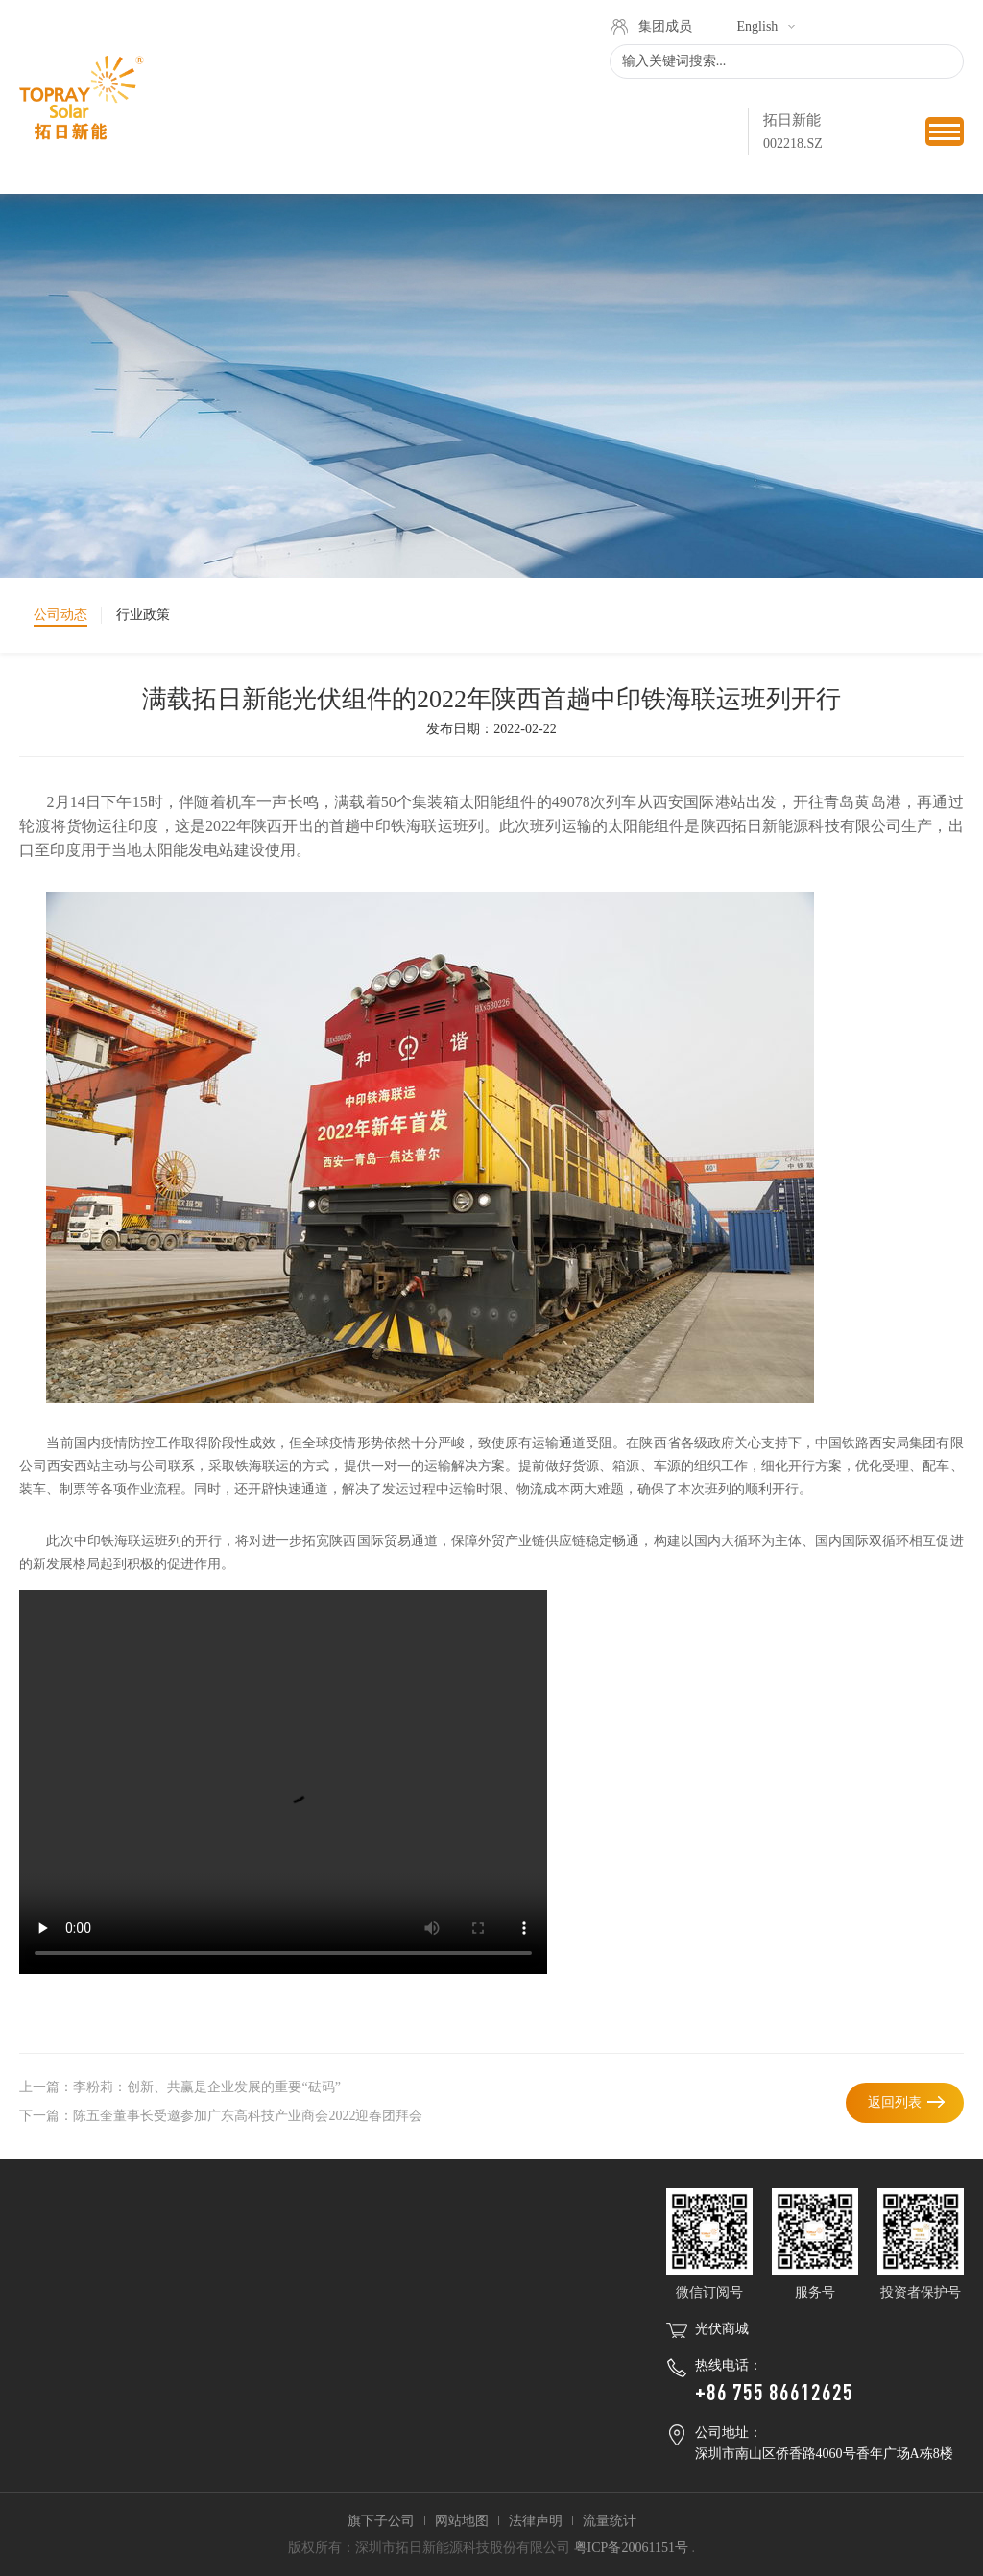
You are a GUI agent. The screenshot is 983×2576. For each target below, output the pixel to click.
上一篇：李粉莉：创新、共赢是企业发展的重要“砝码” (179, 2087)
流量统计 (609, 2521)
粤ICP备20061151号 (631, 2547)
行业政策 (143, 615)
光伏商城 (722, 2329)
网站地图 (462, 2521)
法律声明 (536, 2521)
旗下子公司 (381, 2521)
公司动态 (60, 615)
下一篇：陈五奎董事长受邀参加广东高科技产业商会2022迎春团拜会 (220, 2116)
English (758, 26)
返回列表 (895, 2102)
